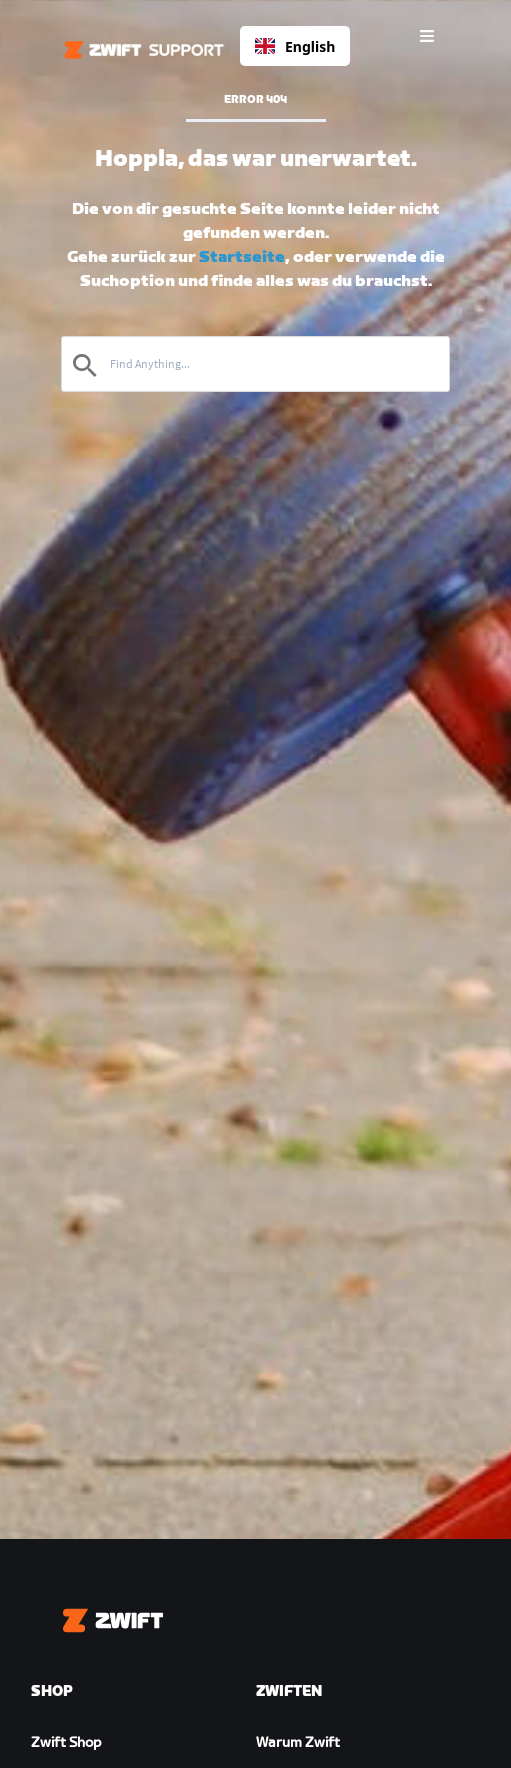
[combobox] (295, 46)
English (295, 46)
